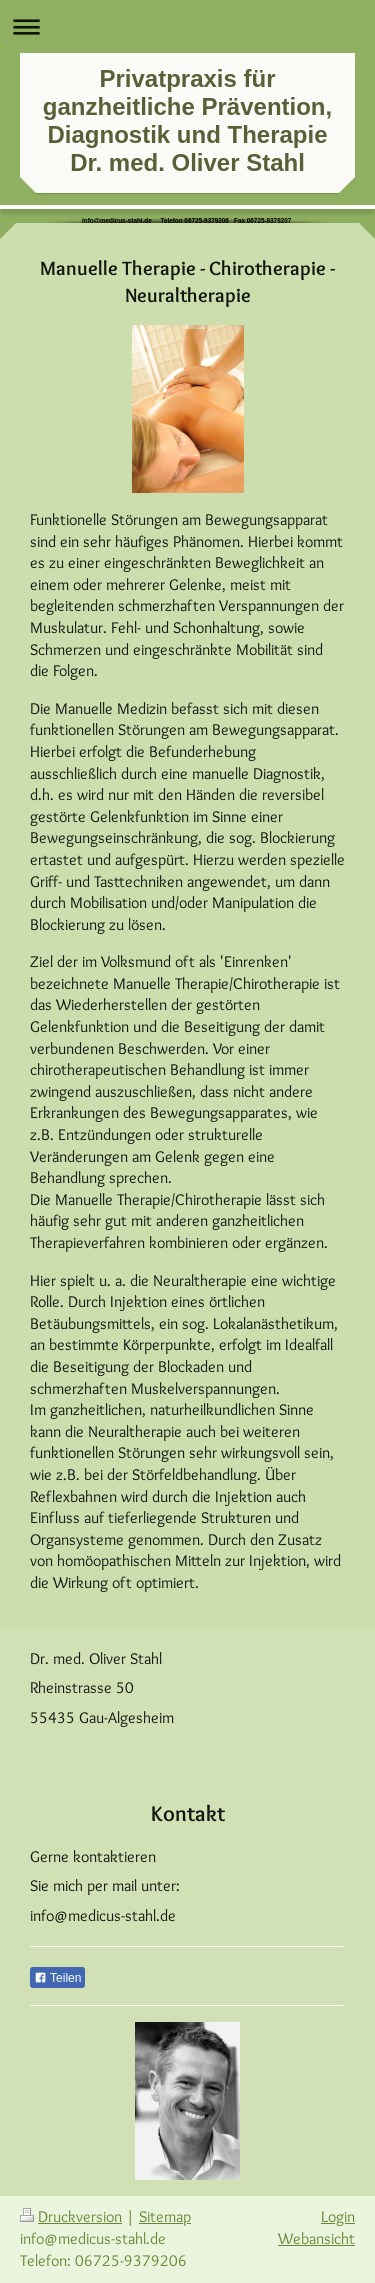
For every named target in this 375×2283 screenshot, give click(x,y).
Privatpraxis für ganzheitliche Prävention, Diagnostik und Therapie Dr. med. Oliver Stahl (187, 120)
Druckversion (71, 2216)
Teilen (57, 1978)
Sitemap (165, 2216)
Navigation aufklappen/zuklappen (187, 26)
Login (338, 2216)
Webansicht (316, 2238)
